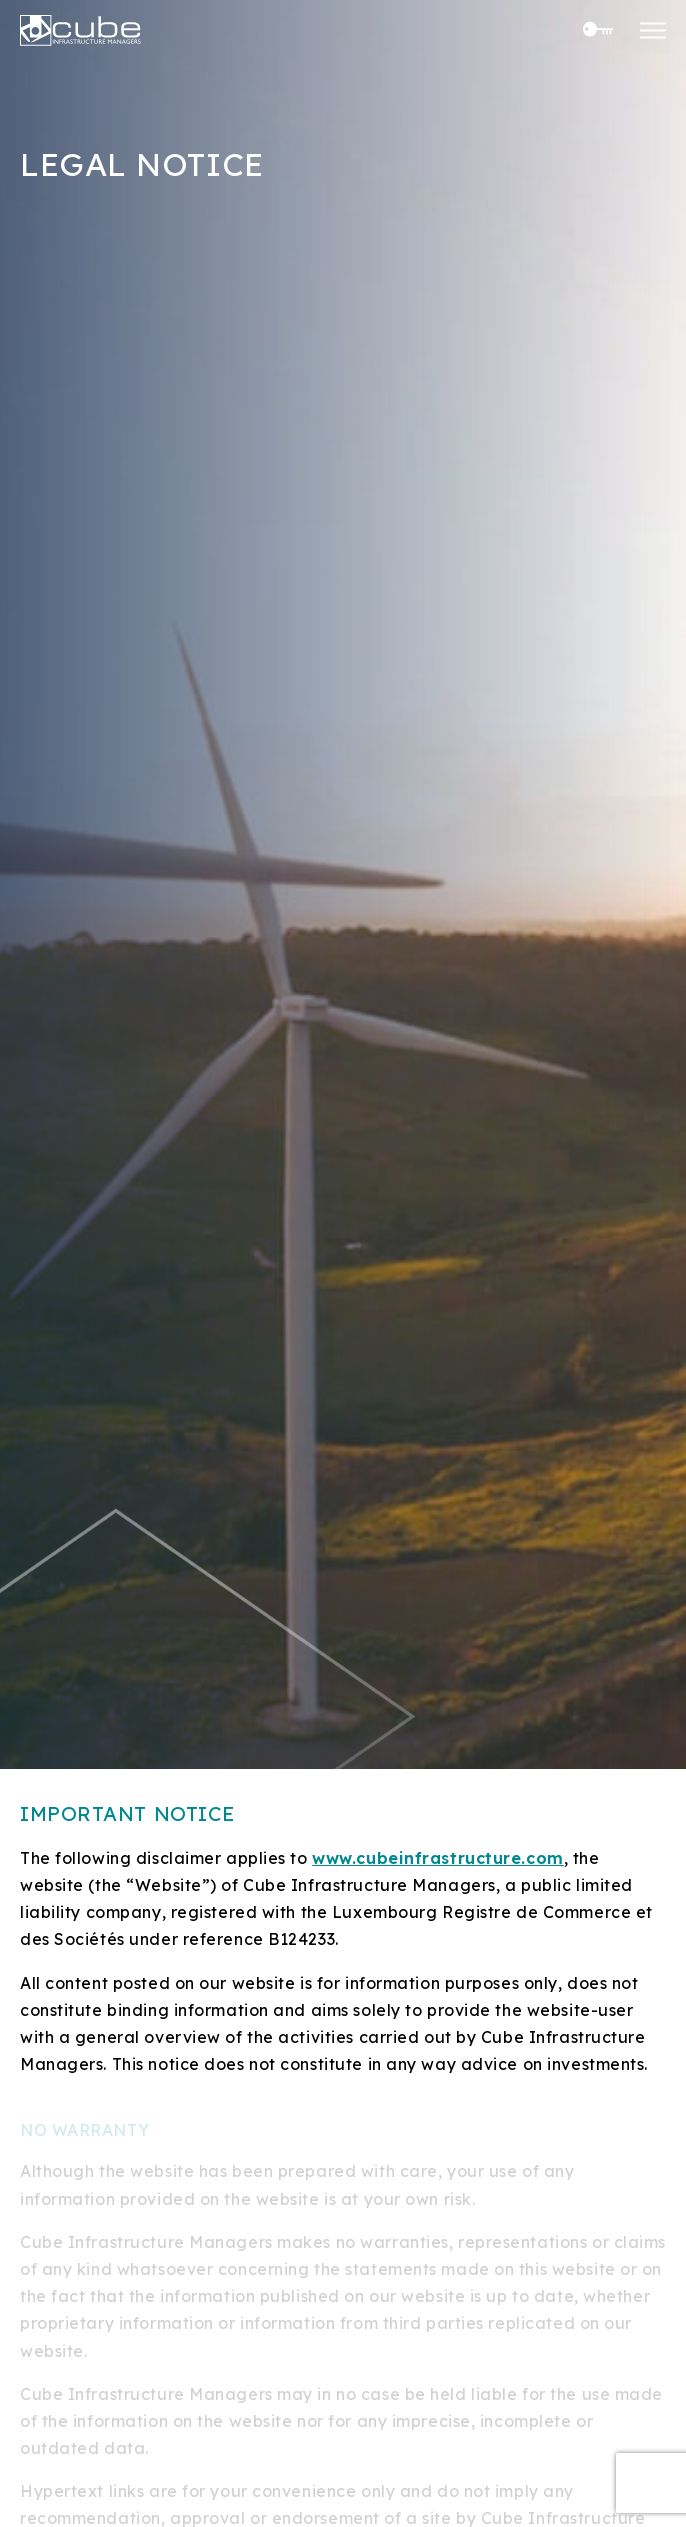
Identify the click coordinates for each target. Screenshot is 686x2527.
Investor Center (594, 29)
